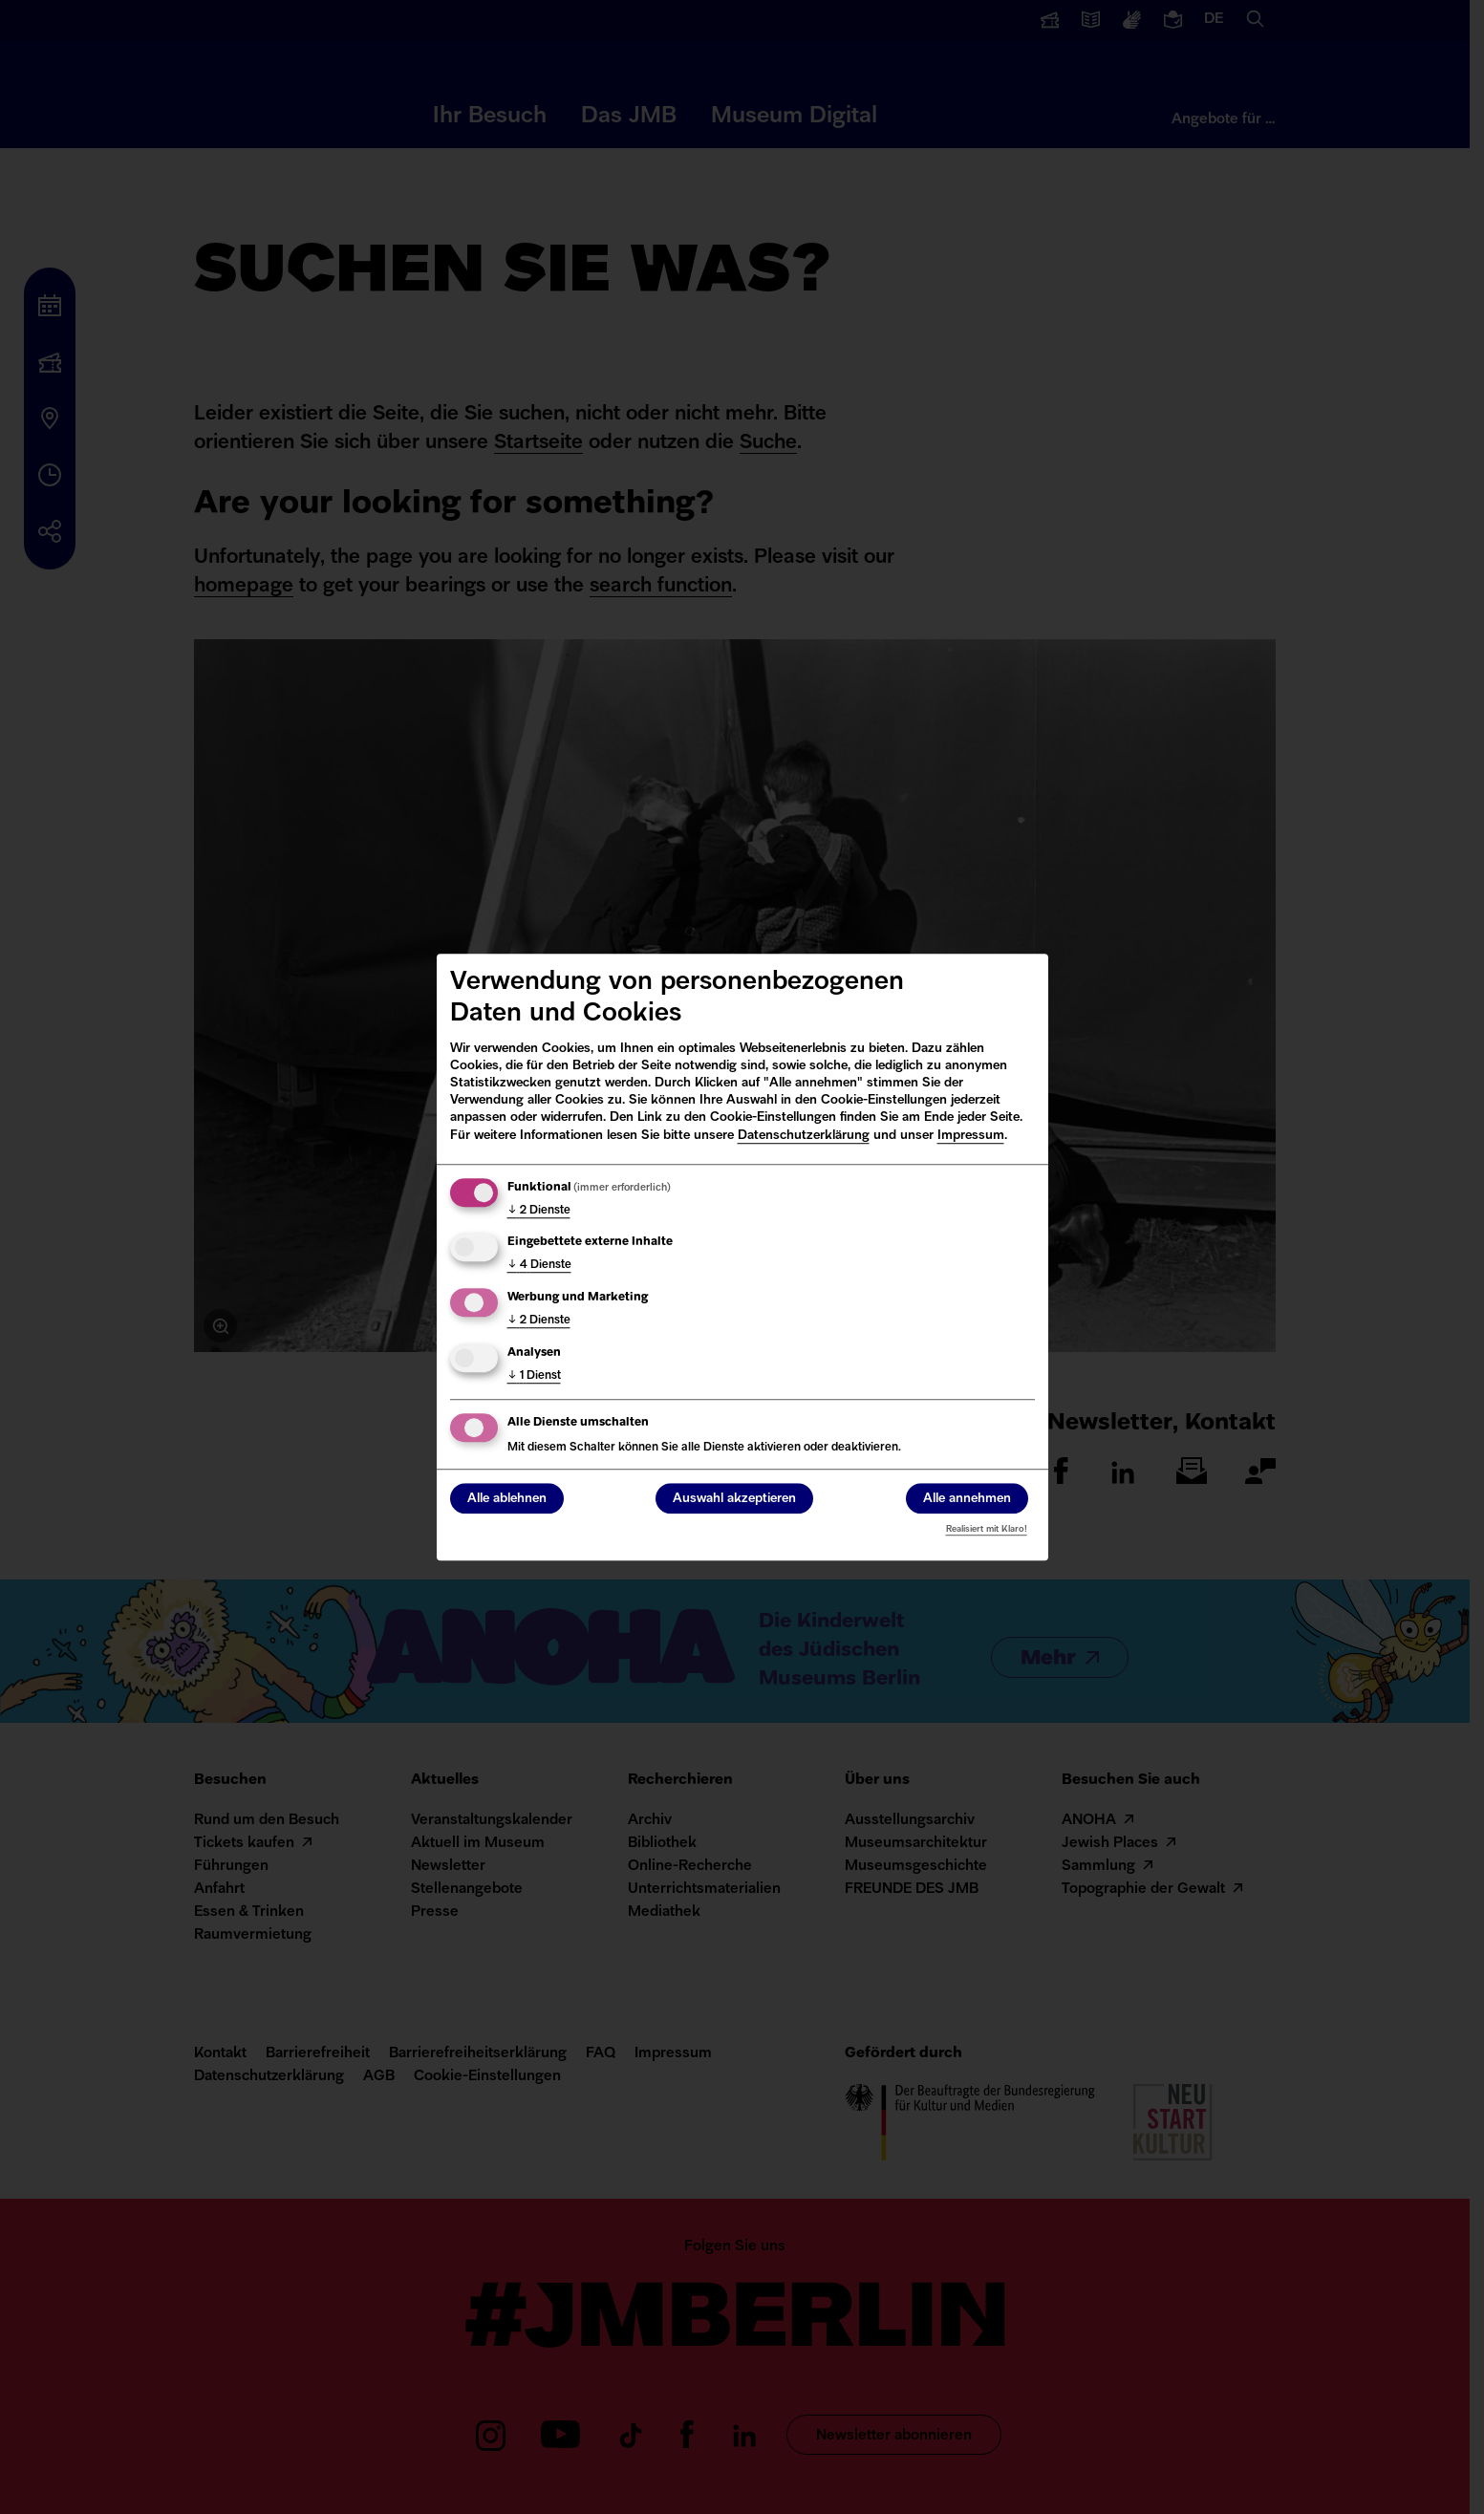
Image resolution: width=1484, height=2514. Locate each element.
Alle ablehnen (507, 1499)
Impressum (970, 1135)
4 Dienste (539, 1266)
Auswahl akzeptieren (734, 1499)
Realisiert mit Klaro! (986, 1529)
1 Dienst (534, 1376)
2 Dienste (538, 1210)
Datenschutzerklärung (804, 1135)
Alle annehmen (967, 1499)
